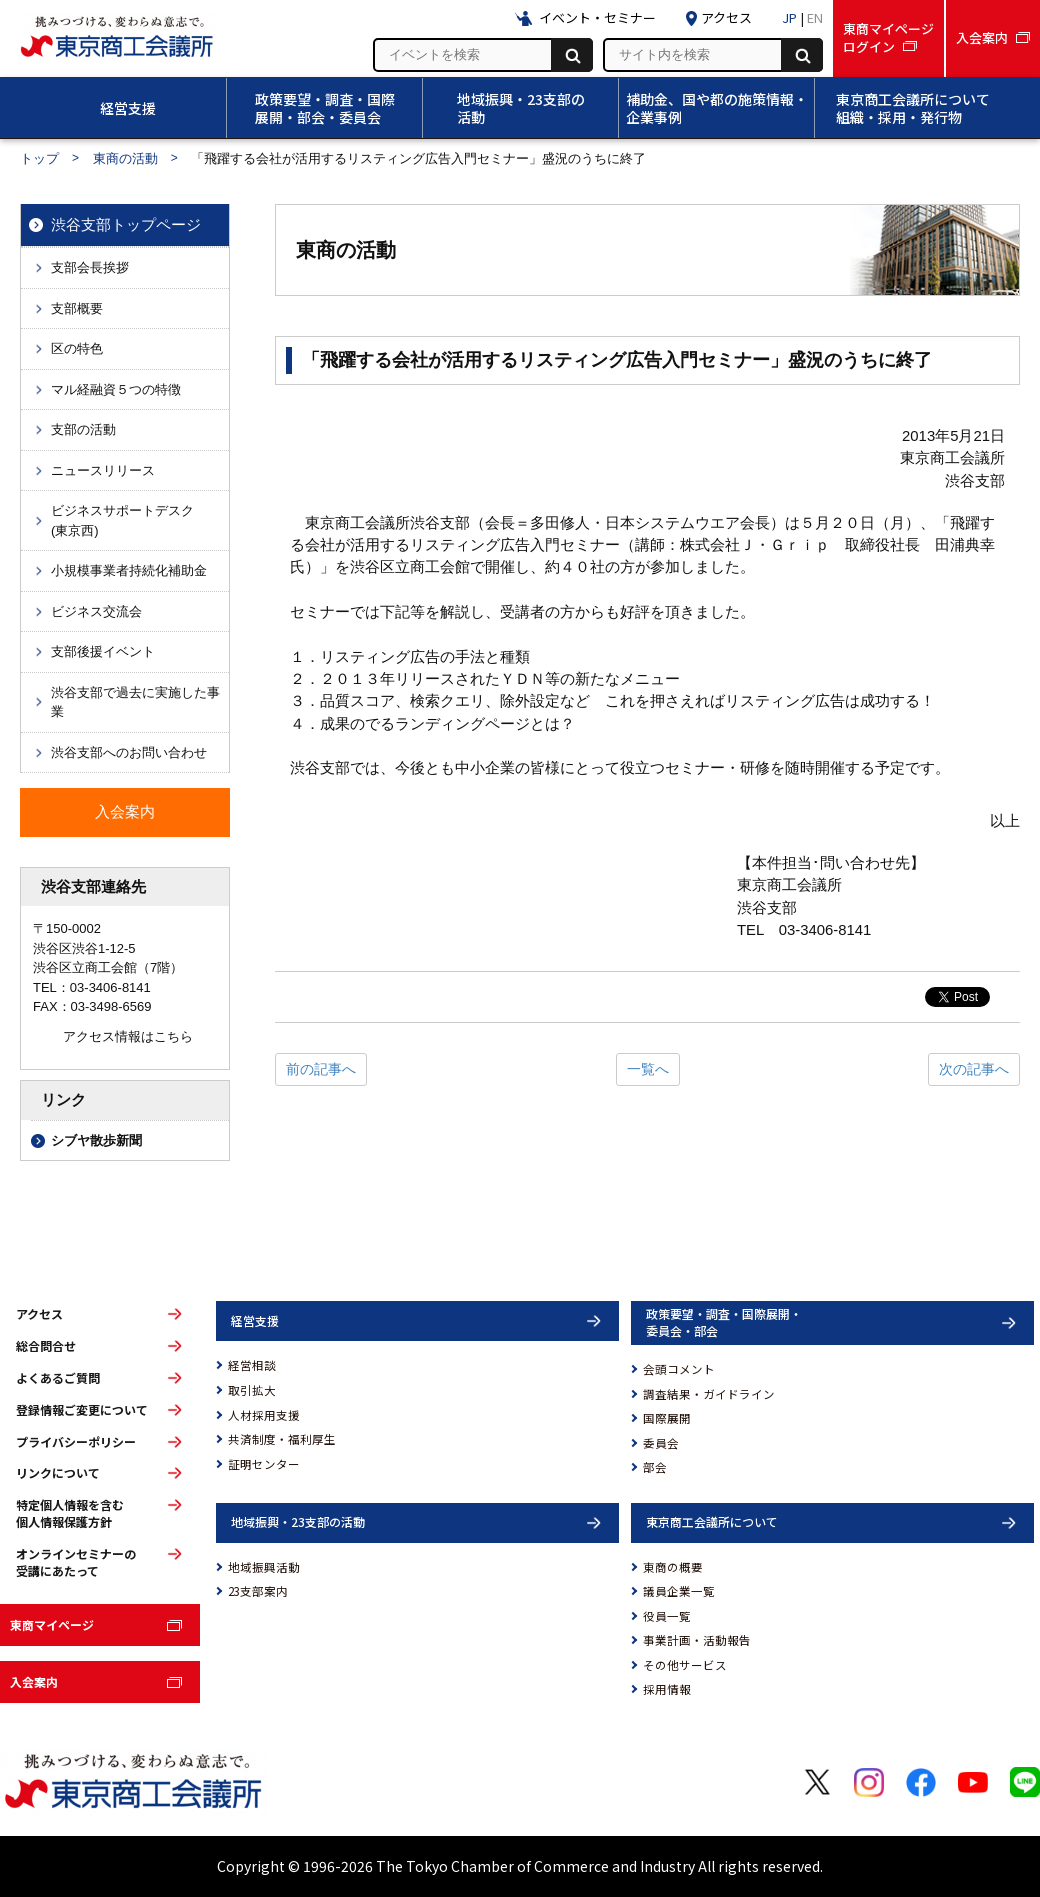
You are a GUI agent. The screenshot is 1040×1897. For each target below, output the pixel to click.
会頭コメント (679, 1369)
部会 (655, 1467)
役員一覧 (667, 1616)
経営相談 (252, 1365)
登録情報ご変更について (82, 1410)
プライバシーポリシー (76, 1442)
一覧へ (648, 1069)
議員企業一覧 (679, 1591)
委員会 (661, 1443)
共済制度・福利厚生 (282, 1439)
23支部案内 (258, 1591)
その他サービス (685, 1665)
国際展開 (667, 1418)
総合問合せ (46, 1346)
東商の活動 (125, 158)
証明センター (264, 1464)
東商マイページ (52, 1624)
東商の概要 (673, 1567)
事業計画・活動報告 (697, 1640)
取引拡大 (252, 1390)
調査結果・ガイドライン (709, 1394)
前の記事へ (321, 1069)
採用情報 (667, 1689)
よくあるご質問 (58, 1378)
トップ (39, 158)
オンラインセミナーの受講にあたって (76, 1562)
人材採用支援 (264, 1415)
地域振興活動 (264, 1567)
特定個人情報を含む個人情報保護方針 (70, 1513)
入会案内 (34, 1681)
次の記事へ (974, 1069)
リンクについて (58, 1473)
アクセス (39, 1314)
